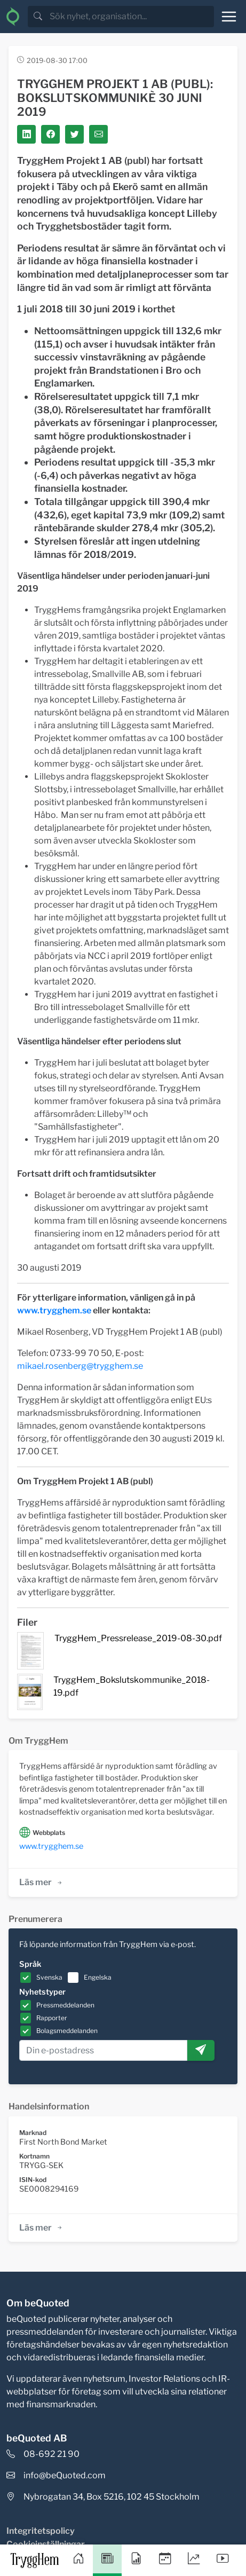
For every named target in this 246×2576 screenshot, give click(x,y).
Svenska (49, 1977)
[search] (130, 16)
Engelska (98, 1977)
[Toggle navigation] (229, 16)
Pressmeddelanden (65, 2005)
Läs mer (41, 1882)
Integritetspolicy (40, 2531)
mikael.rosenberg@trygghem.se (80, 1366)
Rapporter (51, 2018)
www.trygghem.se (54, 1310)
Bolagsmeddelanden (67, 2031)
